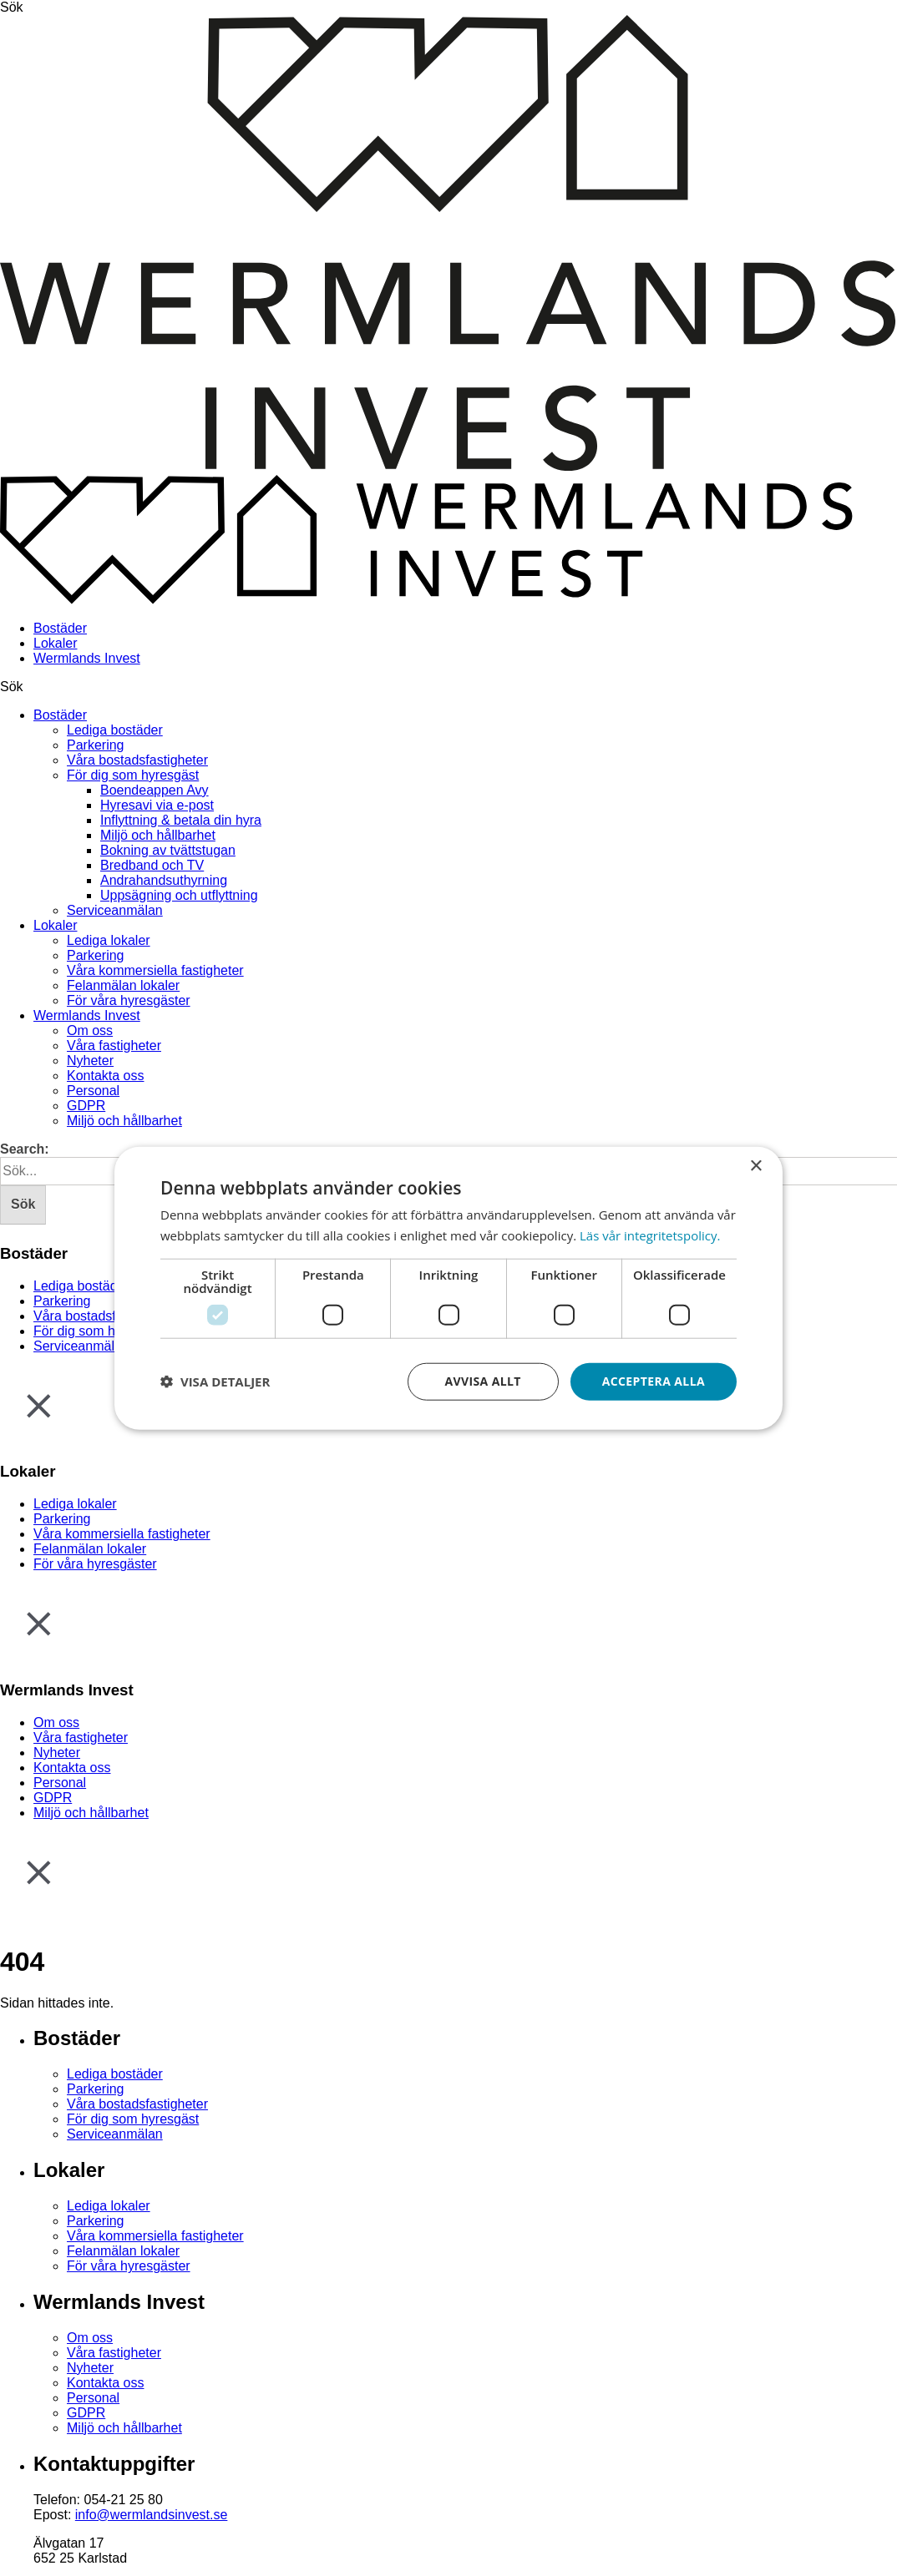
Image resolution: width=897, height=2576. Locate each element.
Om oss (90, 1030)
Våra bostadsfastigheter (137, 760)
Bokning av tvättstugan (168, 850)
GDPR (86, 1106)
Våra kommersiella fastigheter (155, 970)
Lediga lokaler (108, 940)
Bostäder (60, 628)
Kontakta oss (105, 1075)
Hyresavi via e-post (157, 805)
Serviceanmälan (115, 910)
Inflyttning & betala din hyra (180, 820)
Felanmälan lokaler (123, 985)
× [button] (755, 1166)
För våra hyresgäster (128, 1000)
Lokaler (55, 643)
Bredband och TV (152, 865)
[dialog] (448, 1288)
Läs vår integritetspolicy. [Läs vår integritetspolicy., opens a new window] (650, 1235)
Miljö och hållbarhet (157, 835)
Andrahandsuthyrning (163, 880)
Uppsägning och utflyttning (179, 895)
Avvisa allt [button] (482, 1381)
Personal (93, 1090)
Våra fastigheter (114, 1045)
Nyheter (90, 1060)
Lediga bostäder (115, 730)
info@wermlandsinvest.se (151, 2515)
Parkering (95, 745)
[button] (215, 1381)
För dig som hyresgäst (133, 775)
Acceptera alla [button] (653, 1381)
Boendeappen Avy (154, 790)
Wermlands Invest (86, 658)
